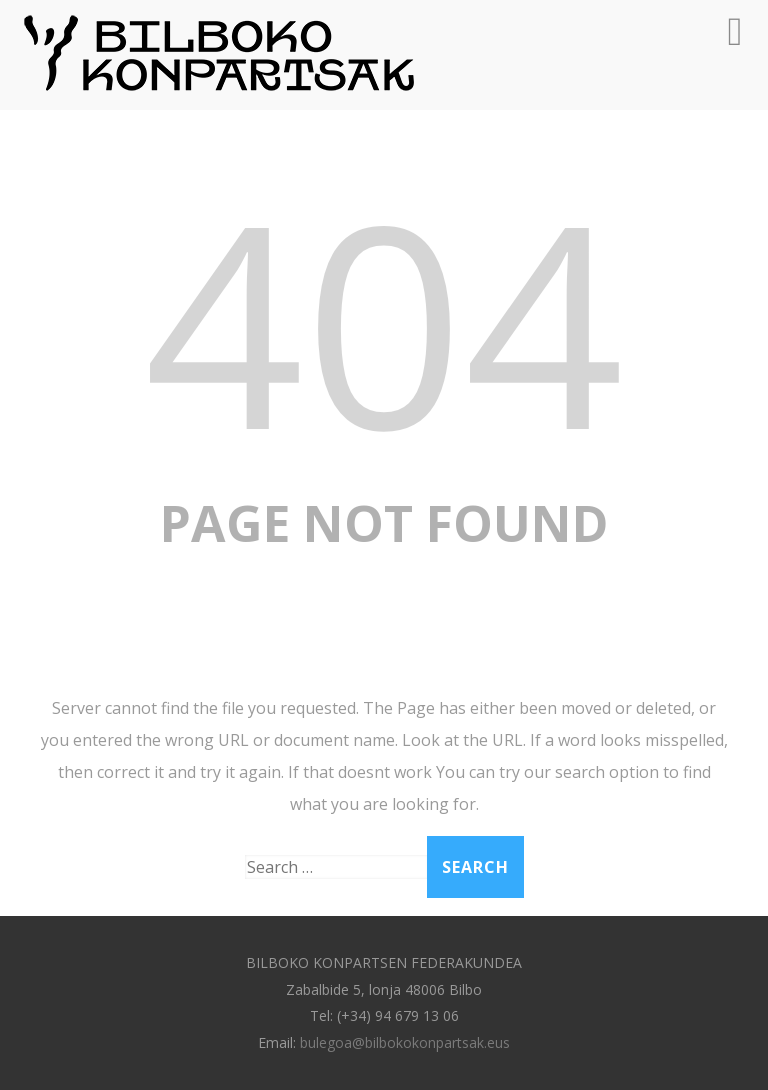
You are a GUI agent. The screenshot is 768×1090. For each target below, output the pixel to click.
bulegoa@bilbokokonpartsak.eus (405, 1042)
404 (384, 320)
